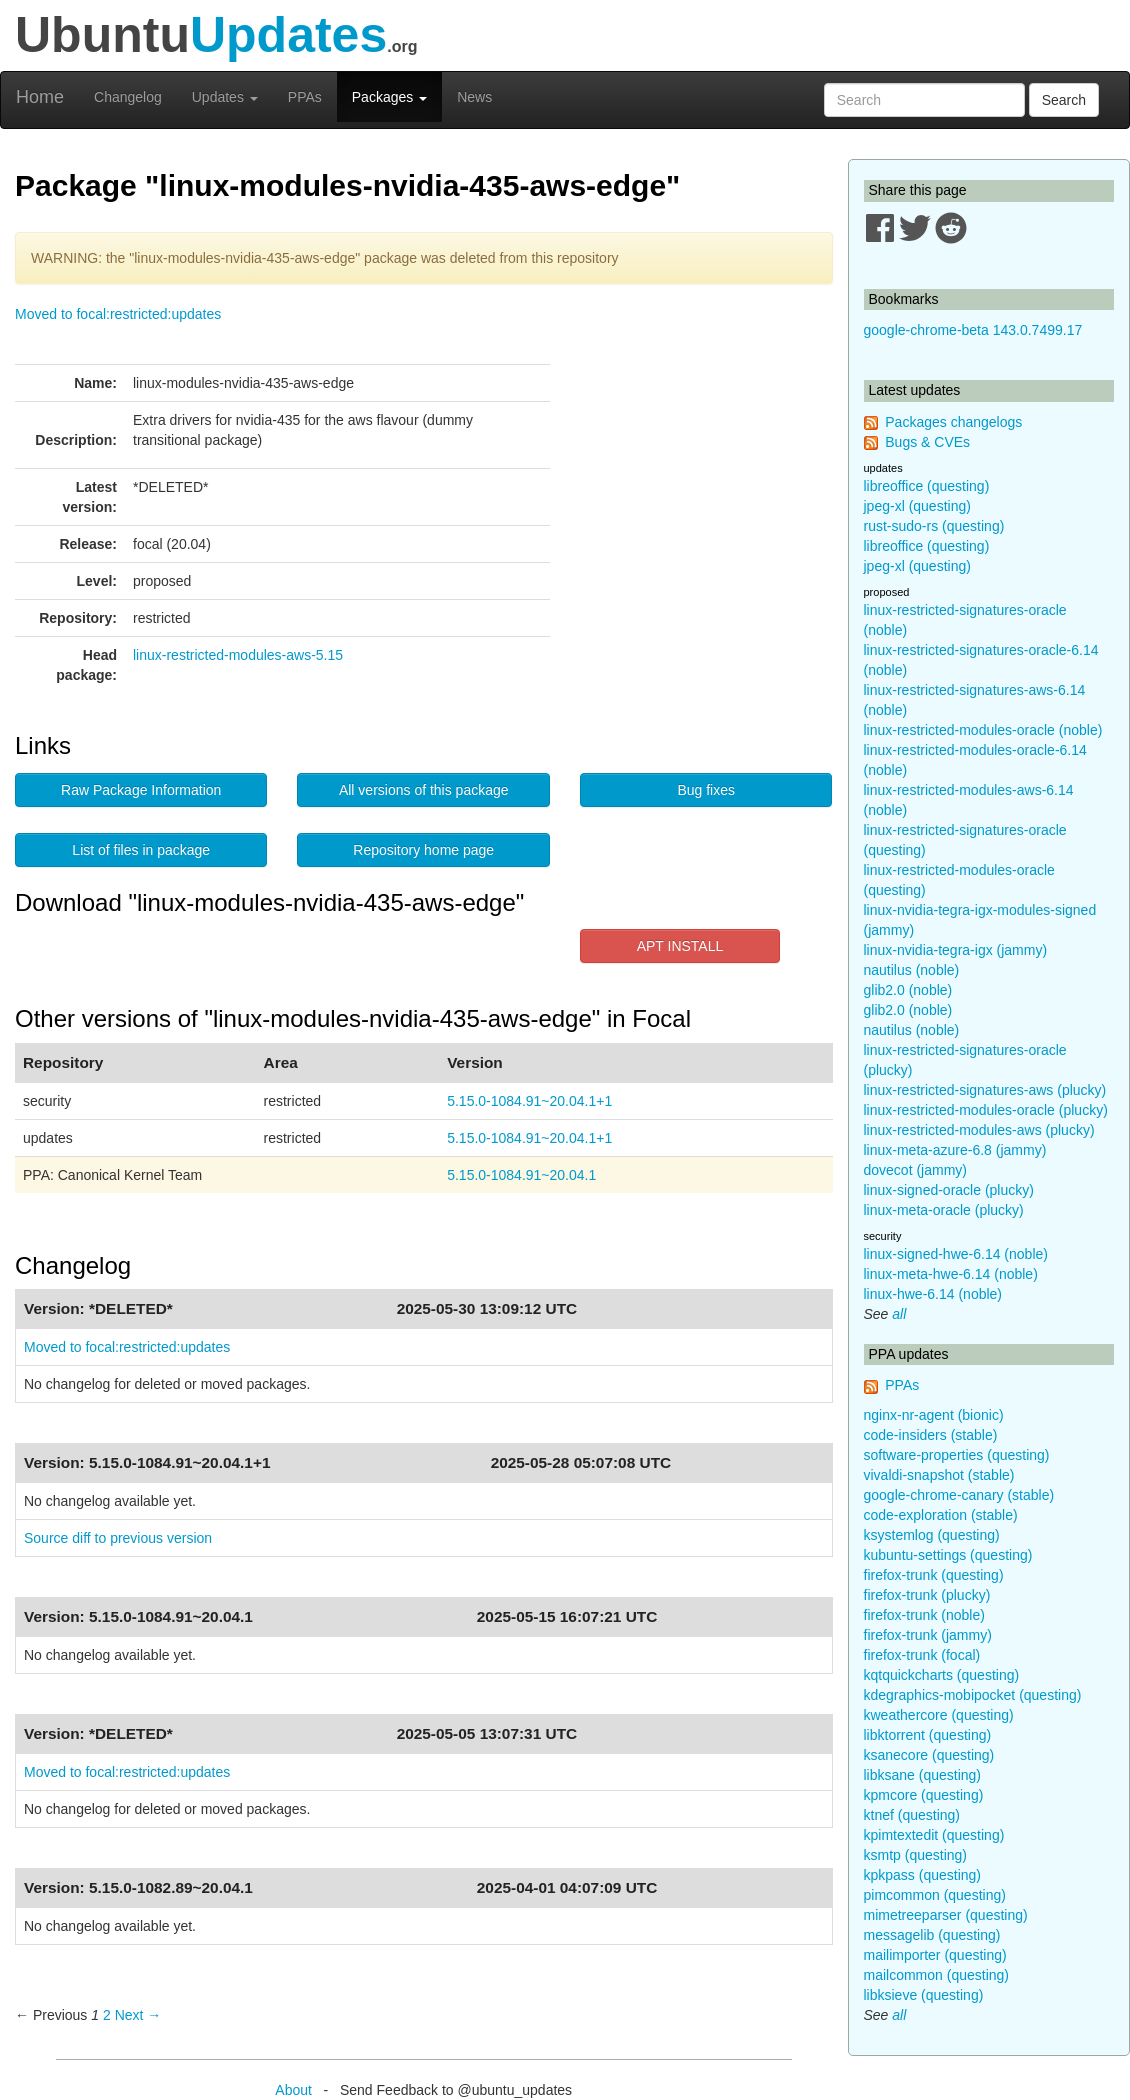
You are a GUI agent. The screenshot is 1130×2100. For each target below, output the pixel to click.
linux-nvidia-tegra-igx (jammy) (956, 950)
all (899, 1314)
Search (1064, 100)
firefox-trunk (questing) (934, 1575)
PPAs (305, 97)
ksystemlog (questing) (932, 1535)
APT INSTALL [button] (680, 946)
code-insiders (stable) (931, 1435)
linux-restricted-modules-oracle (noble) (983, 730)
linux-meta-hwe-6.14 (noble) (951, 1274)
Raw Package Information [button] (141, 790)
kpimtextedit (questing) (934, 1835)
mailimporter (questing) (935, 1955)
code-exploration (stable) (941, 1515)
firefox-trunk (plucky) (927, 1595)
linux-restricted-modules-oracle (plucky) (986, 1110)
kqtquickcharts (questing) (942, 1675)
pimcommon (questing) (935, 1895)
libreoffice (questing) (927, 486)
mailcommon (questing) (937, 1975)
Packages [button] (389, 97)
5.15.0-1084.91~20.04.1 (521, 1175)
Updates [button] (225, 97)
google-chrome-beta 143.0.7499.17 (973, 330)
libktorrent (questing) (928, 1735)
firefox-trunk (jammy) (928, 1635)
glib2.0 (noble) (908, 990)
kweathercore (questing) (939, 1715)
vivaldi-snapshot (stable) (939, 1475)
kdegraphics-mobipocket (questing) (973, 1695)
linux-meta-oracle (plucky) (944, 1210)
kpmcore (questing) (924, 1795)
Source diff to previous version (118, 1538)
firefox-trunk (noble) (924, 1615)
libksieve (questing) (924, 1995)
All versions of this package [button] (424, 790)
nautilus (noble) (912, 970)
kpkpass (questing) (923, 1875)
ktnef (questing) (912, 1815)
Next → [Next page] (138, 2015)
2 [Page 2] (107, 2015)
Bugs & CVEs (927, 442)
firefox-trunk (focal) (922, 1655)
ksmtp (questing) (915, 1855)
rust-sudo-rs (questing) (934, 526)
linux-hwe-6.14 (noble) (933, 1294)
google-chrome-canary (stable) (959, 1495)
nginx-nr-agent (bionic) (934, 1415)
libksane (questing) (923, 1775)
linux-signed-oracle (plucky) (949, 1190)
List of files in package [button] (141, 850)
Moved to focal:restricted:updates (118, 314)
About (293, 2090)
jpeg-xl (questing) (917, 506)
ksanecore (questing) (929, 1755)
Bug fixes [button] (706, 790)
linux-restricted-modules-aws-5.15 (238, 655)
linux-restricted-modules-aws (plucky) (979, 1130)
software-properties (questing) (957, 1455)
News (474, 97)
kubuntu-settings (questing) (948, 1555)
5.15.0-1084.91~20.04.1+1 (529, 1101)
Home (40, 97)
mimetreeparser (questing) (946, 1915)
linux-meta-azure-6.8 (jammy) (955, 1150)
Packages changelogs (953, 422)
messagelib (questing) (932, 1935)
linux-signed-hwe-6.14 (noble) (956, 1254)
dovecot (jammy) (915, 1170)
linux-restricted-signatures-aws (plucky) (985, 1090)
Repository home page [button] (423, 850)
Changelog (128, 97)
